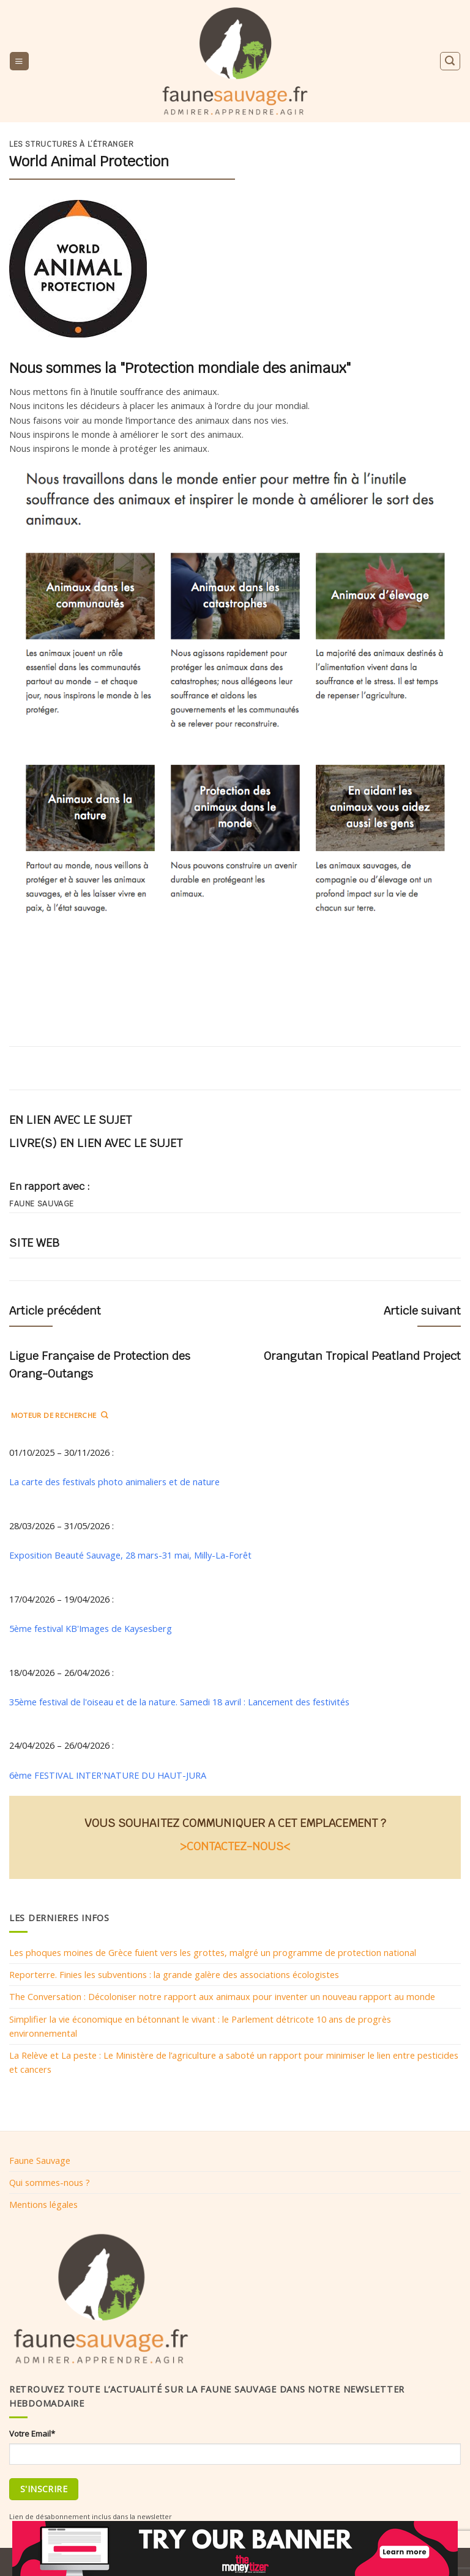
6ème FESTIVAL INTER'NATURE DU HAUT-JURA (107, 1775)
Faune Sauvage (39, 2160)
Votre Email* (32, 2433)
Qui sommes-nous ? (49, 2182)
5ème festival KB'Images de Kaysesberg (90, 1628)
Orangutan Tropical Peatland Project (362, 1356)
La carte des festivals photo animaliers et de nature (114, 1481)
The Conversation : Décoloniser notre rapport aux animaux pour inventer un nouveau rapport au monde (222, 1996)
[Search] (450, 61)
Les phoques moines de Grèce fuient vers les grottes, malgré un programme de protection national (212, 1952)
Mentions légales (43, 2204)
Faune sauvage (41, 1204)
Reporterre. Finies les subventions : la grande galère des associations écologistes (174, 1974)
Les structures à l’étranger (71, 144)
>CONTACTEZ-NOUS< (235, 1846)
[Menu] (19, 61)
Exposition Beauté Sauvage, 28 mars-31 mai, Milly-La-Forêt (130, 1555)
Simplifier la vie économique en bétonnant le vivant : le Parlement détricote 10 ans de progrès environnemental (200, 2026)
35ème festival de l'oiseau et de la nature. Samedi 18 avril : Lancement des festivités (180, 1702)
